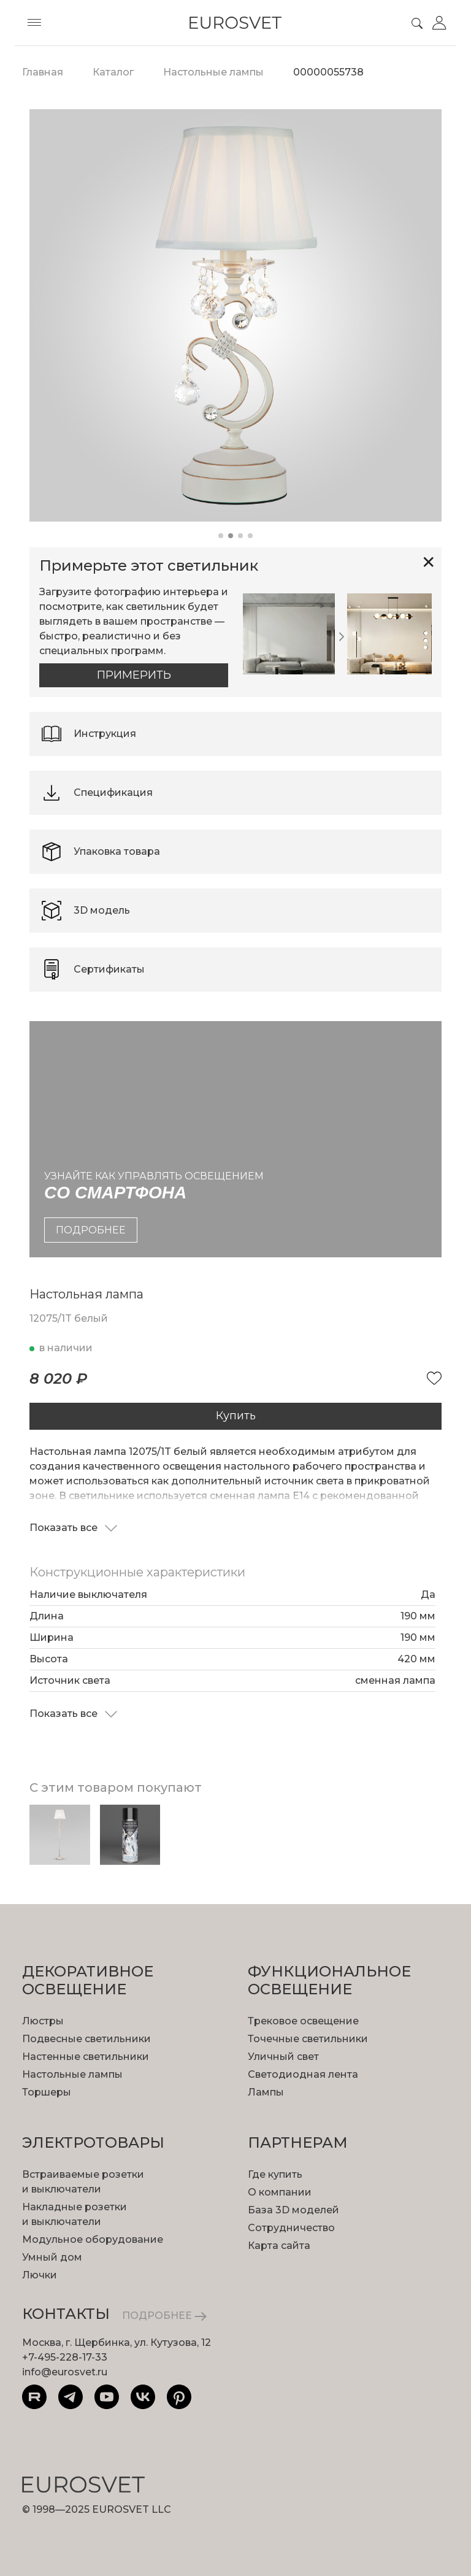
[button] (220, 535)
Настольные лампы (72, 2074)
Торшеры (46, 2092)
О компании (280, 2192)
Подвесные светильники (86, 2039)
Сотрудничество (291, 2228)
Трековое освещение (303, 2021)
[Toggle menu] (34, 22)
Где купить (275, 2174)
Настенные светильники (85, 2056)
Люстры (43, 2021)
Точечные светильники (308, 2039)
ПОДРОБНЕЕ (164, 2315)
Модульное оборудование (92, 2239)
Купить (236, 1415)
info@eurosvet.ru (64, 2372)
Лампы (266, 2092)
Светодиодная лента (303, 2074)
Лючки (39, 2275)
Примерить (134, 675)
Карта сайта (279, 2245)
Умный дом (52, 2257)
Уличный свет (283, 2056)
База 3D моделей (293, 2210)
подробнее (91, 1230)
